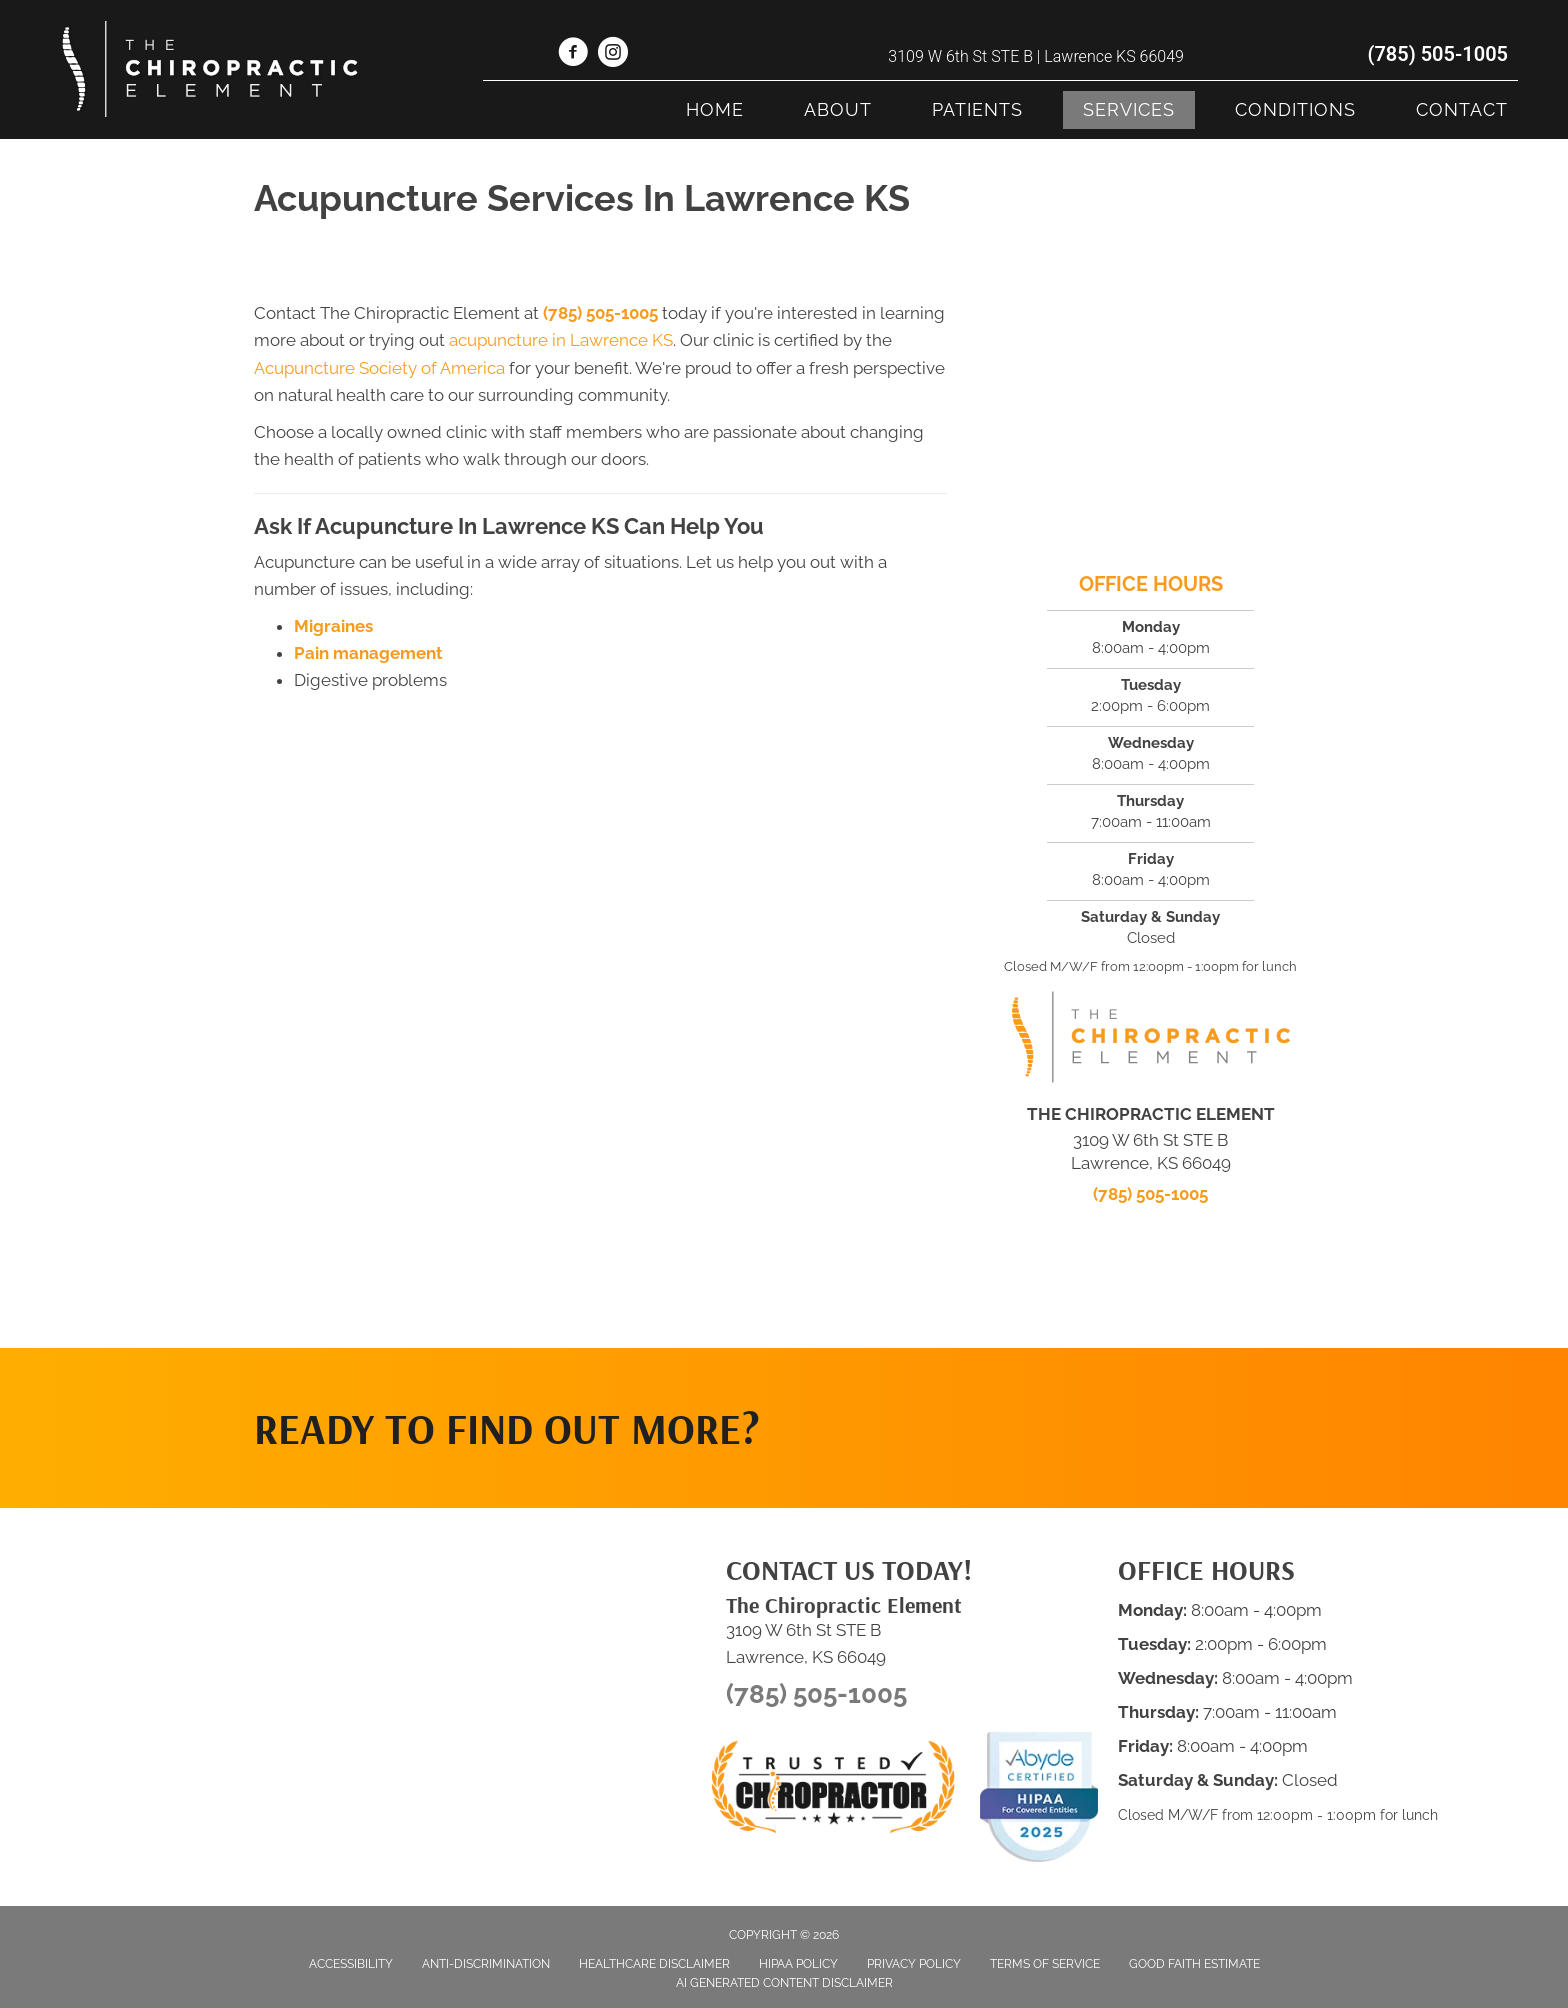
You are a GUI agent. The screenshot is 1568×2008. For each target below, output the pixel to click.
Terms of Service (1045, 1964)
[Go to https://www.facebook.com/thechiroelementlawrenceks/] (573, 55)
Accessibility (351, 1964)
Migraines (333, 626)
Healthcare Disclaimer (654, 1964)
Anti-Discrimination (486, 1964)
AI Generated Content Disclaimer (784, 1983)
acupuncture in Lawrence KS (561, 340)
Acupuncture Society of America (379, 368)
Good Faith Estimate (1194, 1964)
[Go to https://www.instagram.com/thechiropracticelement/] (613, 55)
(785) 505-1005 (1437, 54)
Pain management (368, 653)
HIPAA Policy (798, 1964)
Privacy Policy (914, 1964)
